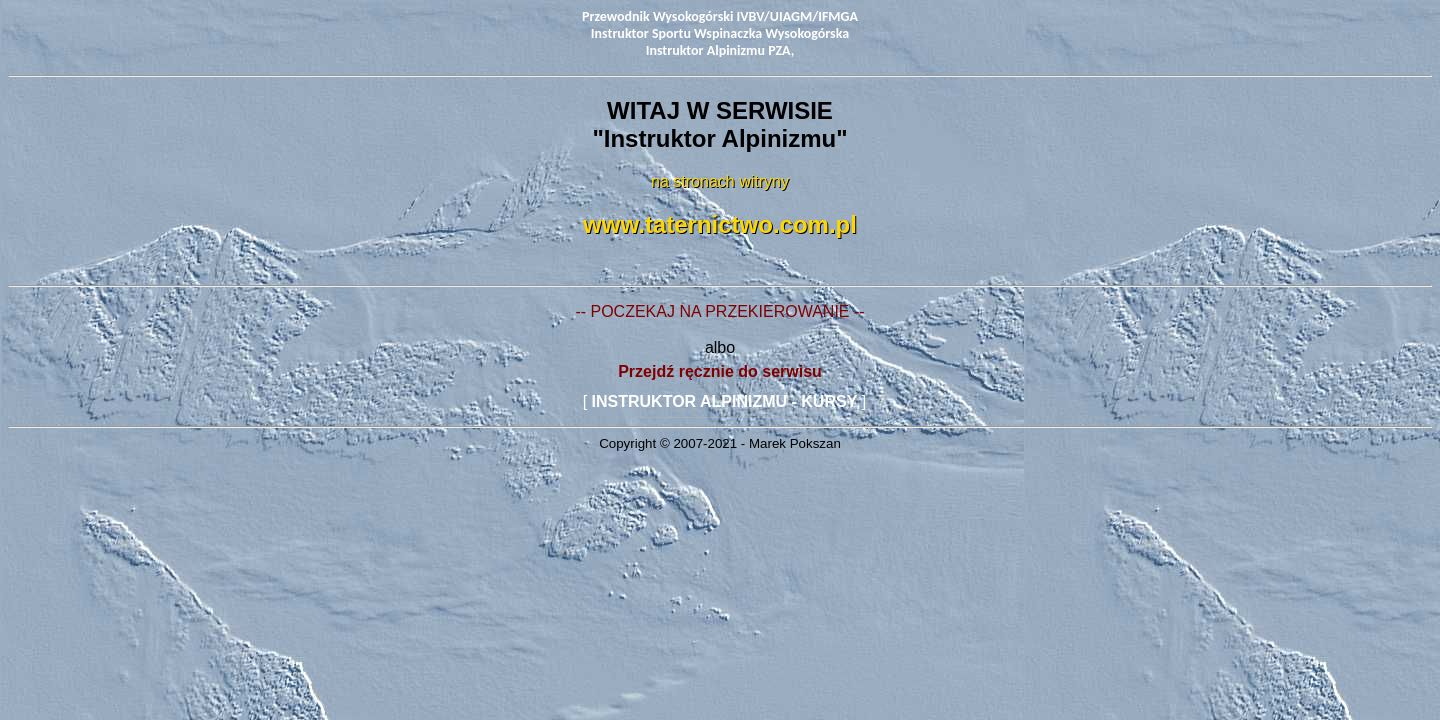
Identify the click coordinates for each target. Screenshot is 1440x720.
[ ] (722, 401)
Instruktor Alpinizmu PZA (718, 50)
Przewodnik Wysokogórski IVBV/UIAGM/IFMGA (720, 16)
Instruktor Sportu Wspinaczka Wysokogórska (720, 33)
